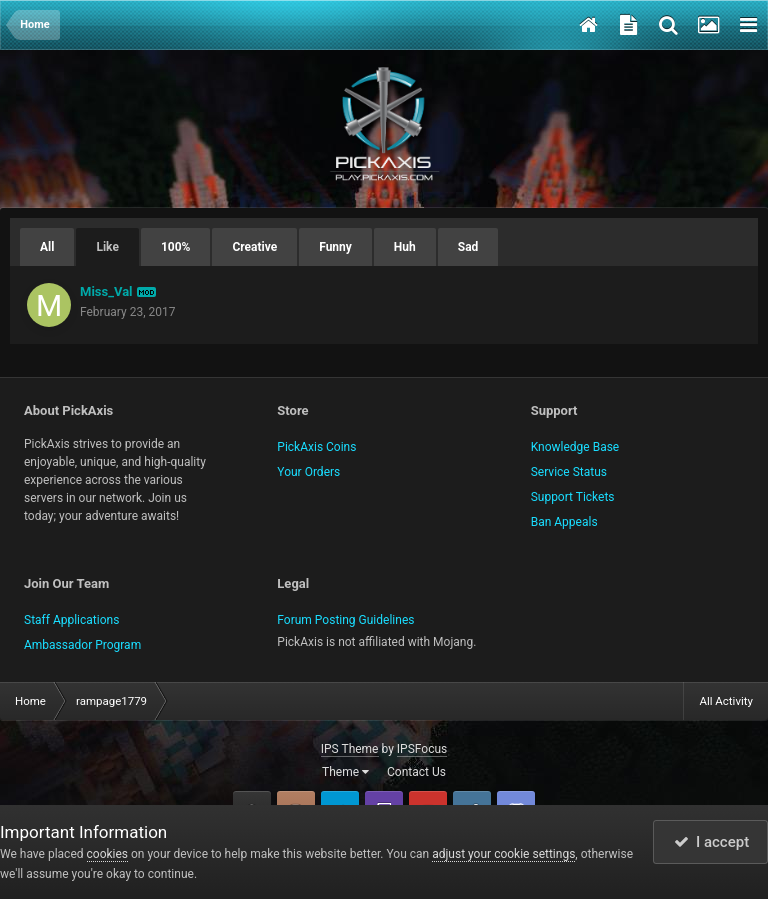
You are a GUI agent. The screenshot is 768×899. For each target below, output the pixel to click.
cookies (108, 854)
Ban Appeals (564, 522)
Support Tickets (573, 497)
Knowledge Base (575, 447)
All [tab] (47, 247)
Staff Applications (71, 620)
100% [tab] (176, 247)
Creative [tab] (254, 247)
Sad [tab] (468, 247)
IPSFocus (422, 749)
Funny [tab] (335, 247)
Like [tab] (107, 247)
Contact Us (416, 772)
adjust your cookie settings (503, 854)
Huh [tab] (405, 247)
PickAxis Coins (316, 447)
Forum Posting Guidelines (345, 620)
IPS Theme (350, 749)
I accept (712, 842)
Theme (345, 772)
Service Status (569, 472)
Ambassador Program (82, 645)
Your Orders (308, 472)
